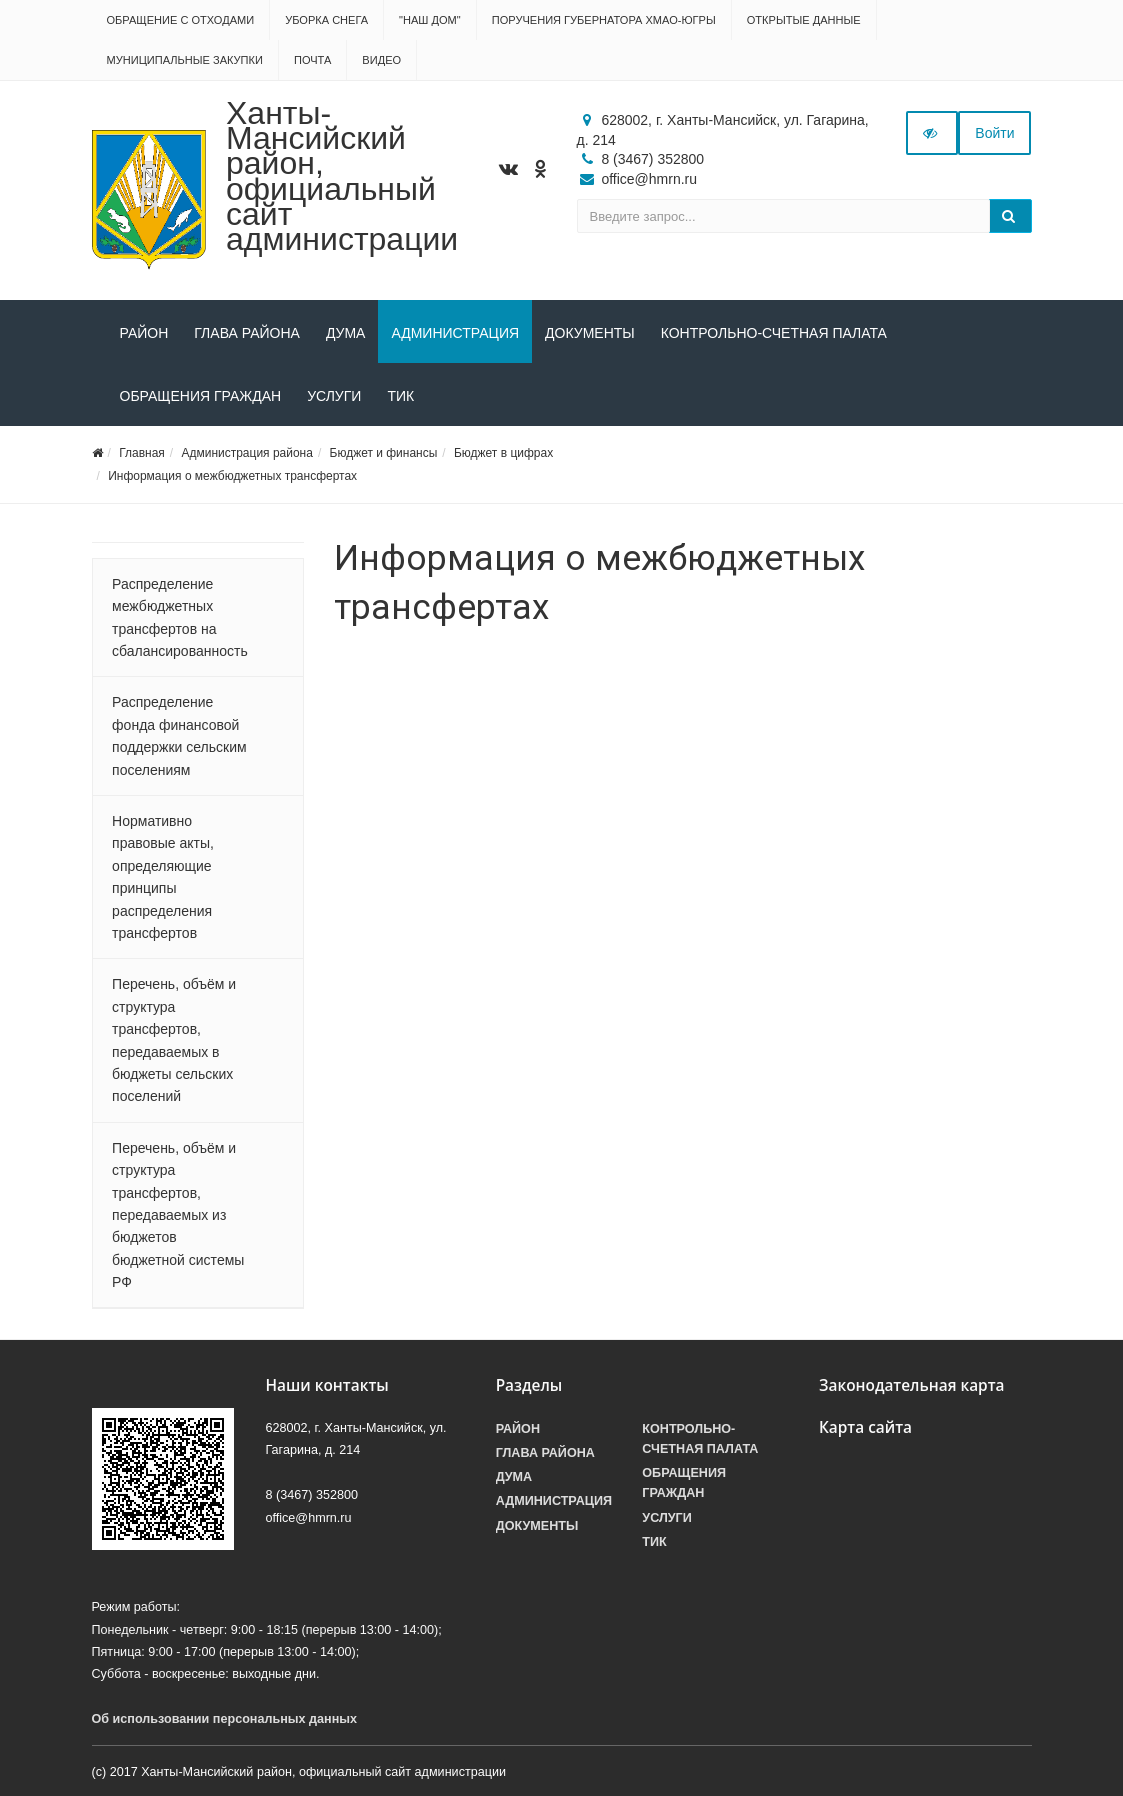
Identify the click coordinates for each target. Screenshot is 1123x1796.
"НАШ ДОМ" (430, 20)
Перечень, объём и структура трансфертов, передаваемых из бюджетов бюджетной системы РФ (178, 1215)
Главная (142, 453)
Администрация (455, 333)
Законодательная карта (912, 1385)
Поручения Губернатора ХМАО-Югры (604, 20)
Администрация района (246, 453)
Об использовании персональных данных (225, 1719)
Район (144, 333)
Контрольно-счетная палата (774, 333)
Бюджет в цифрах (503, 453)
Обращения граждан (201, 396)
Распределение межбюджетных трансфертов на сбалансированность (180, 617)
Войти (994, 133)
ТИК (400, 396)
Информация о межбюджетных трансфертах (232, 476)
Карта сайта (865, 1427)
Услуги (334, 396)
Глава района (247, 333)
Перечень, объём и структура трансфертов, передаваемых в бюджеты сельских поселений (174, 1040)
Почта (312, 60)
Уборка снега (326, 20)
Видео (381, 60)
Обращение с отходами (181, 20)
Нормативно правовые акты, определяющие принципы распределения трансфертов (163, 877)
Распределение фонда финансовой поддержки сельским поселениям (179, 735)
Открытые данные (804, 20)
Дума (346, 333)
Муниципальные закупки (185, 60)
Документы (590, 333)
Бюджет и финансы (384, 453)
